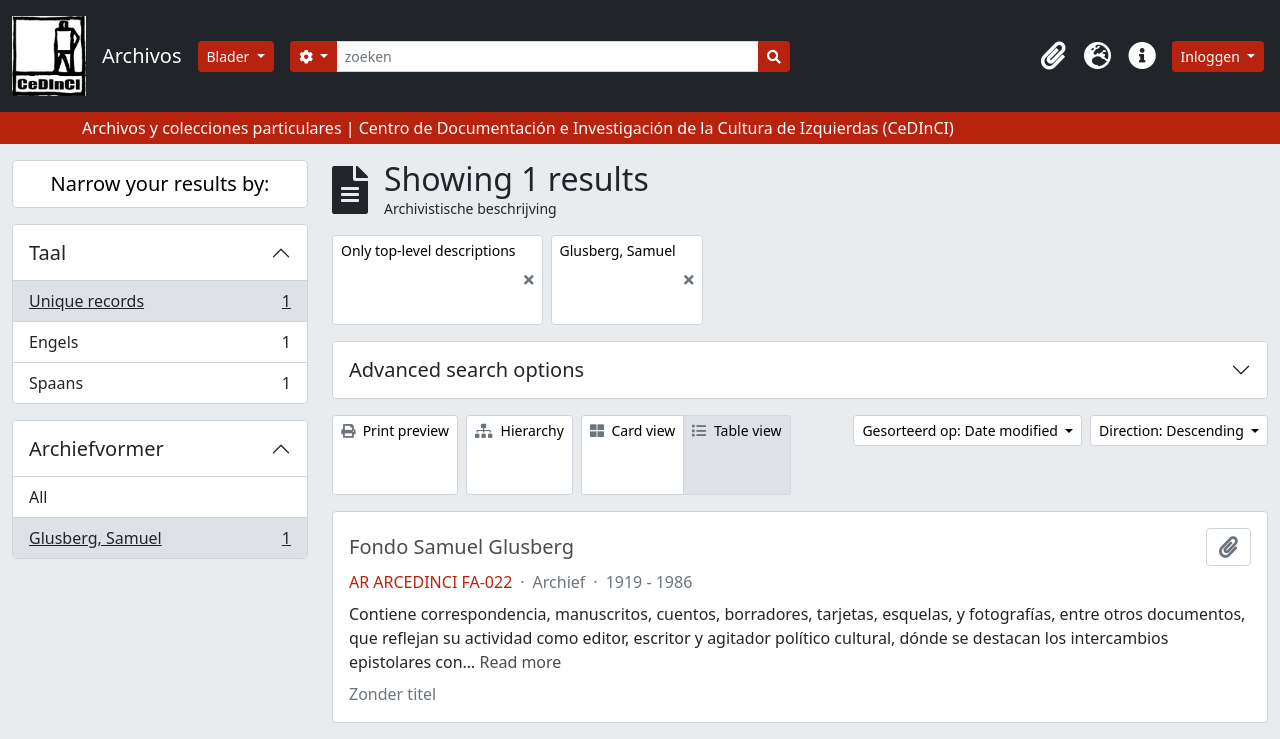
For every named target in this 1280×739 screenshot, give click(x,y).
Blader (230, 56)
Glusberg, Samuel (159, 542)
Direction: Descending (1173, 430)
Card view (632, 430)
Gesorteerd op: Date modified (961, 430)
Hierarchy (519, 430)
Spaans (159, 387)
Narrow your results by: (160, 183)
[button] (1054, 56)
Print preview (395, 430)
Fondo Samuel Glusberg (461, 547)
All (38, 497)
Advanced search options (466, 369)
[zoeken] (547, 56)
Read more (520, 662)
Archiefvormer (96, 448)
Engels (159, 346)
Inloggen (1212, 56)
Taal (47, 252)
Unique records (159, 305)
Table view (736, 430)
